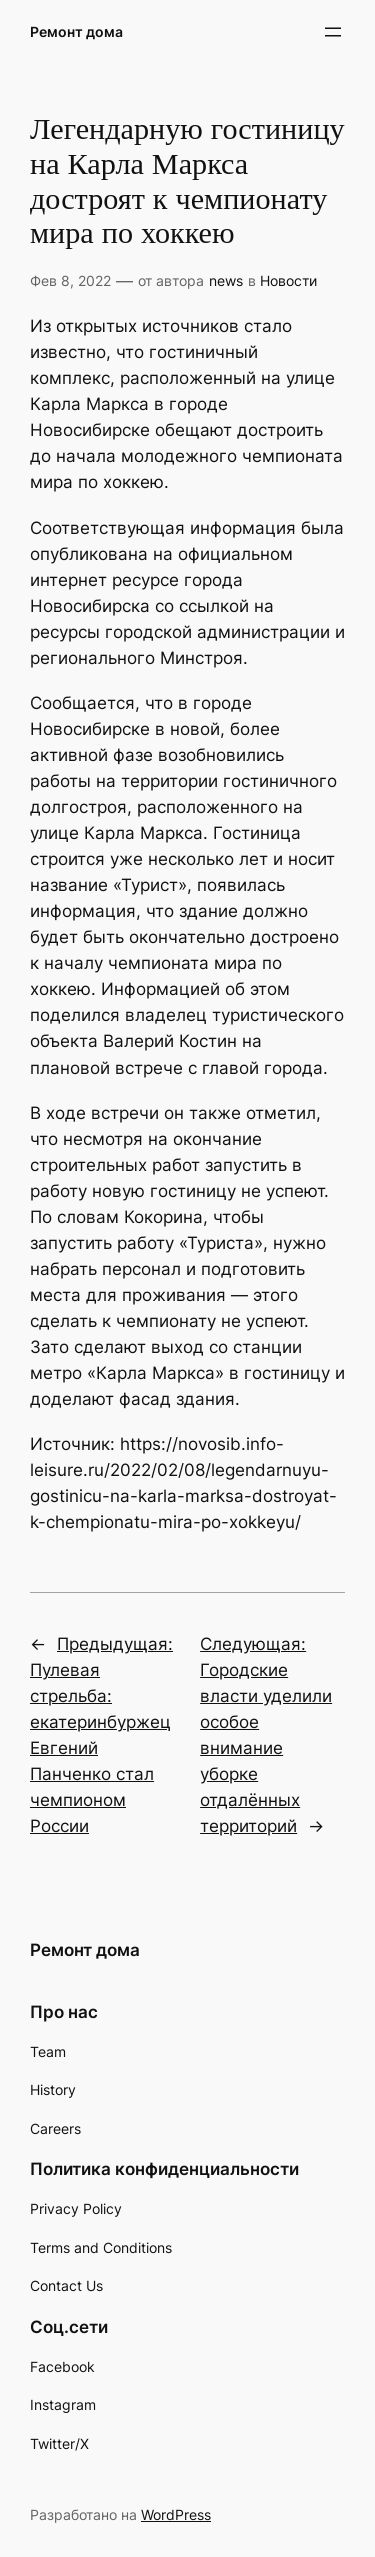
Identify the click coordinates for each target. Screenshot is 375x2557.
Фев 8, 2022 (70, 280)
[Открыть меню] (333, 32)
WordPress (176, 2514)
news (226, 280)
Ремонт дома (76, 31)
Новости (288, 280)
